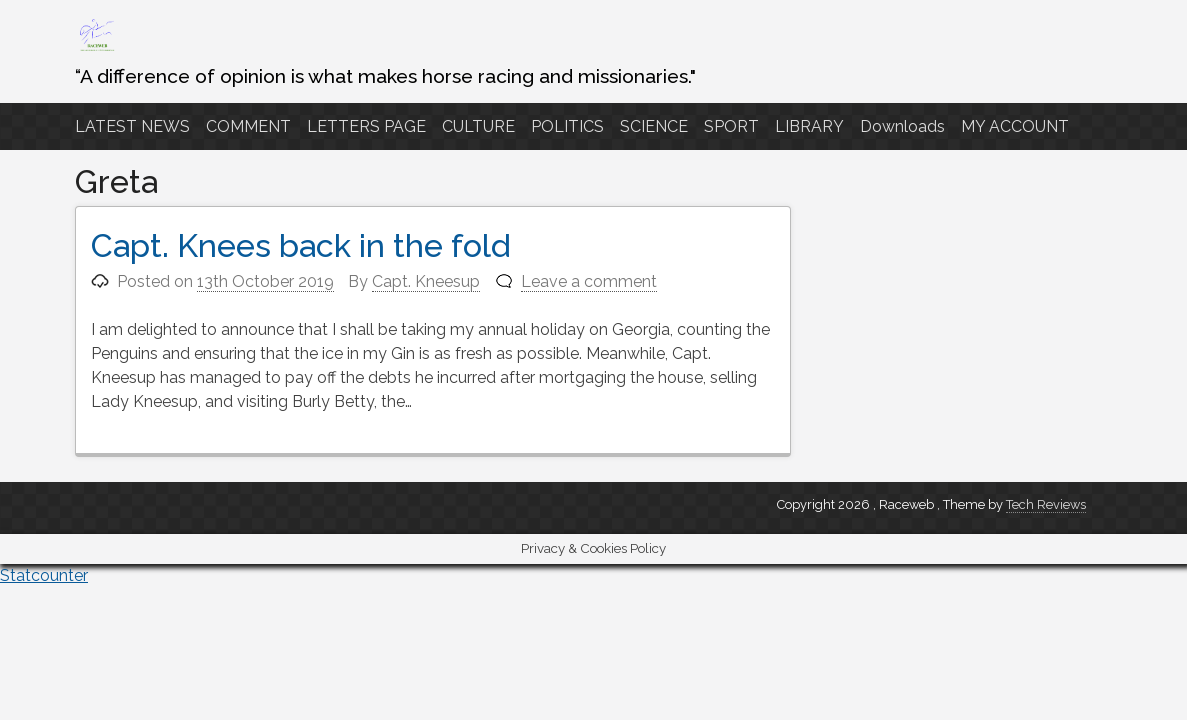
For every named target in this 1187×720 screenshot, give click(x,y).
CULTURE (478, 126)
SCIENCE (654, 126)
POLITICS (567, 126)
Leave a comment (589, 281)
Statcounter (44, 575)
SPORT (731, 126)
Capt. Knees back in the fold (301, 245)
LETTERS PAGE (366, 126)
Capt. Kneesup (426, 281)
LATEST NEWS (132, 126)
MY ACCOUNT (1015, 126)
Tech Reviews (1046, 504)
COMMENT (248, 126)
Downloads (902, 126)
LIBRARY (809, 126)
